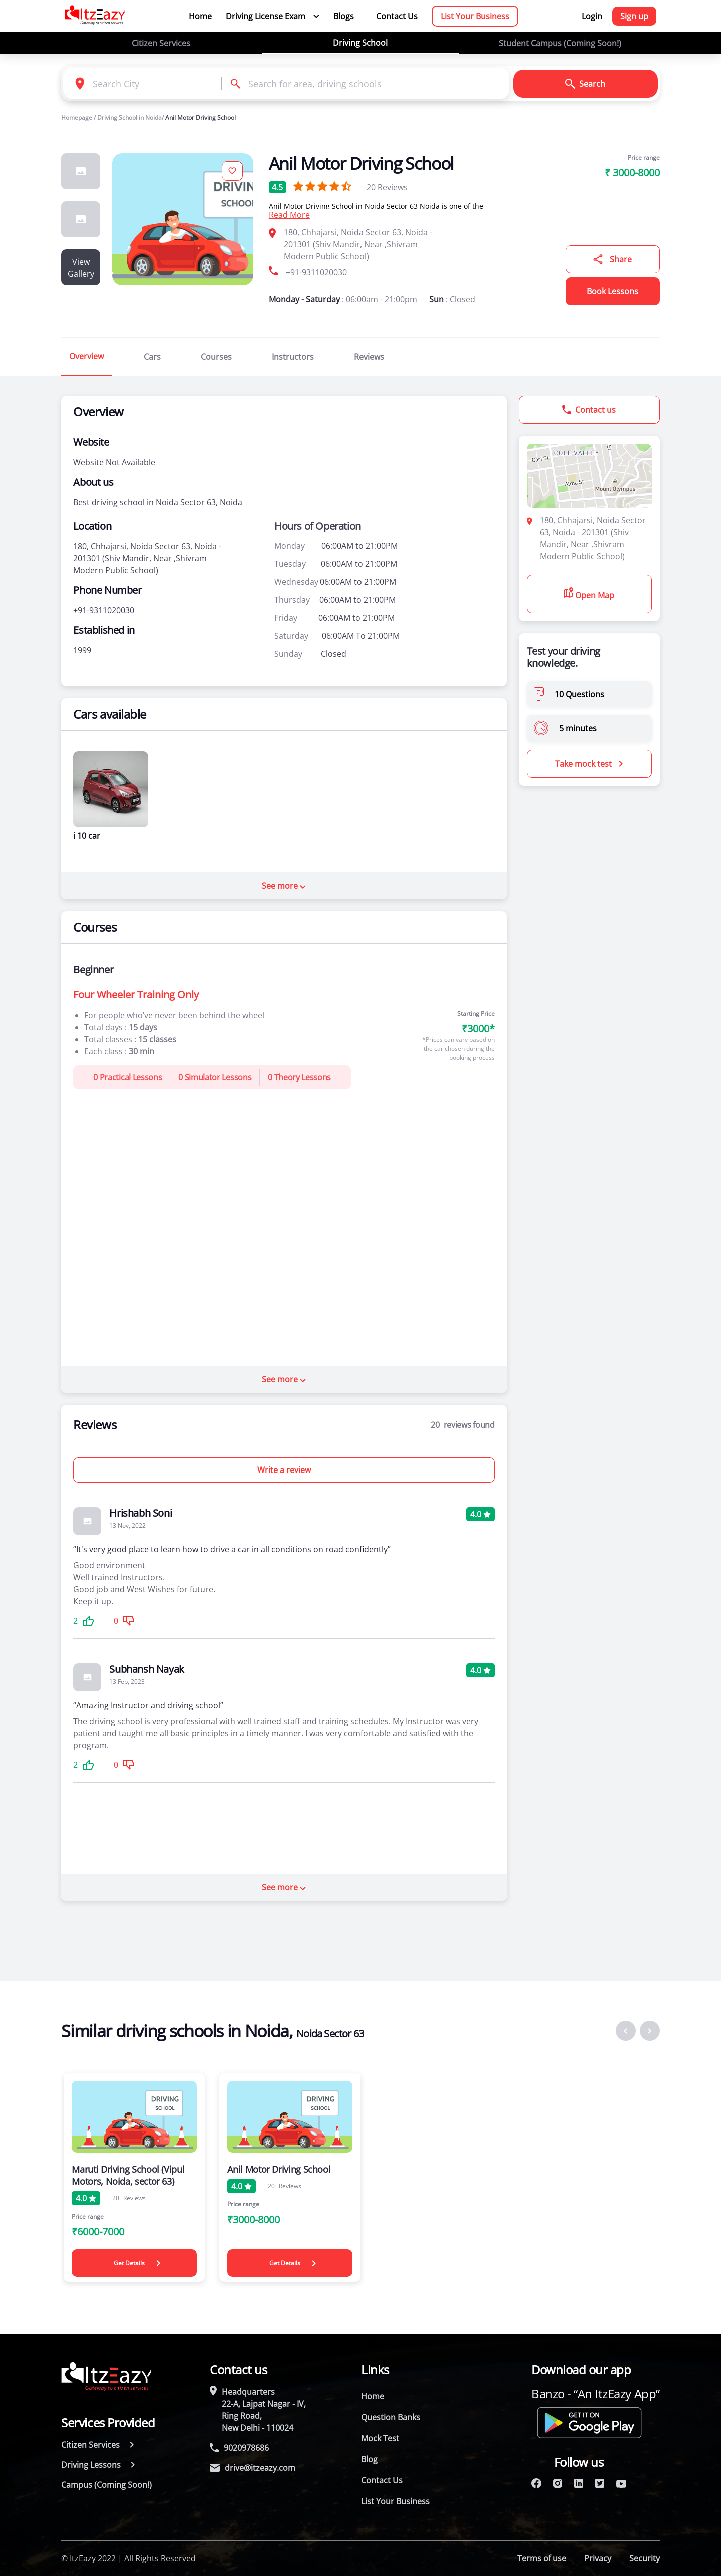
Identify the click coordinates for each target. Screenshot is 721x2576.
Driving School (360, 42)
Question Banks (390, 2417)
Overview (86, 356)
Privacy (597, 2558)
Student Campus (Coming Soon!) (560, 43)
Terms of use (541, 2558)
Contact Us (397, 16)
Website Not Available (114, 462)
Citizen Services (161, 43)
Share (612, 259)
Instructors (293, 356)
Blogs (343, 16)
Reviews (387, 187)
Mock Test (380, 2438)
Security (644, 2558)
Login (592, 16)
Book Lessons (612, 291)
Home (200, 16)
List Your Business (475, 16)
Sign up (634, 16)
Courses (216, 356)
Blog (369, 2459)
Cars (152, 356)
